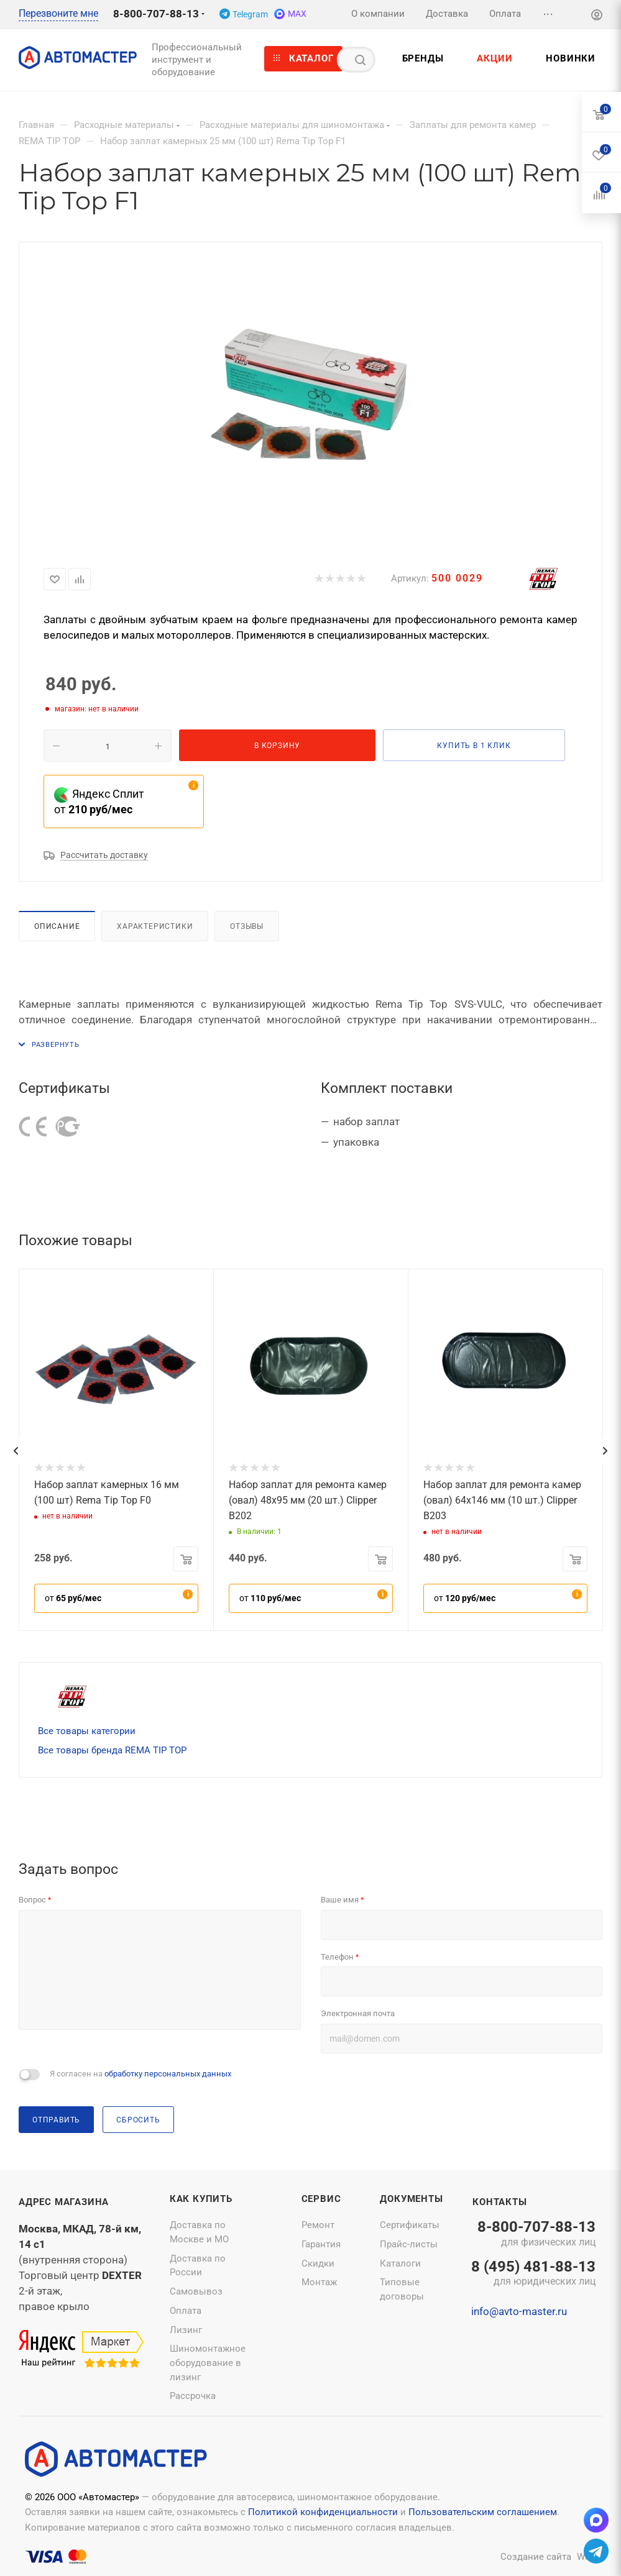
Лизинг (186, 2330)
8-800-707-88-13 (156, 13)
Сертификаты (409, 2225)
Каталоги (400, 2263)
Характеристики (155, 926)
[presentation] (15, 1450)
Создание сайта (535, 2556)
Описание (57, 926)
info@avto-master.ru (519, 2311)
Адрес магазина (64, 2202)
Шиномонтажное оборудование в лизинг (208, 2362)
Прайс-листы (409, 2244)
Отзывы (247, 926)
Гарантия (321, 2244)
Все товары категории (87, 1731)
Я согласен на (140, 2073)
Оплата (185, 2310)
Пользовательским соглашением (482, 2512)
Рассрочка (193, 2395)
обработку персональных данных (167, 2073)
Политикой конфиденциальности (323, 2512)
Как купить (201, 2198)
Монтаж (319, 2282)
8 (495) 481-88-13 (533, 2274)
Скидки (317, 2263)
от (73, 1598)
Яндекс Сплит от (99, 801)
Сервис (321, 2198)
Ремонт (317, 2225)
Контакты (499, 2202)
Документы (411, 2198)
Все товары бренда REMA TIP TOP (112, 1750)
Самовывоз (196, 2291)
